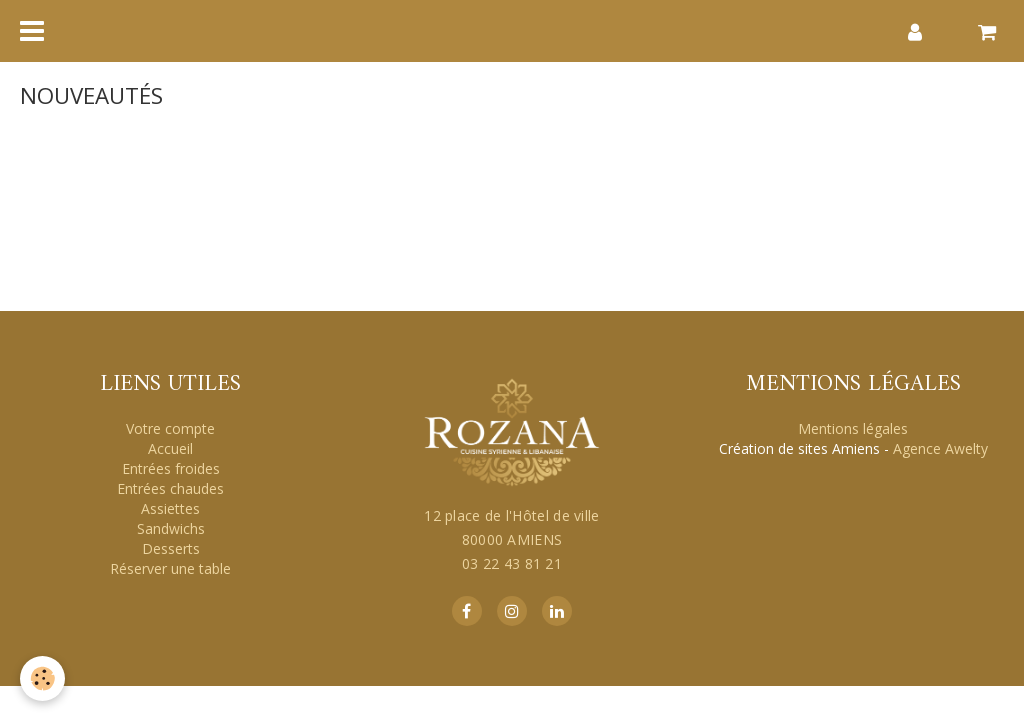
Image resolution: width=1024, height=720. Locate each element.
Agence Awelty (940, 448)
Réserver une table (170, 568)
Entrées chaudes (170, 488)
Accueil (170, 448)
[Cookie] (42, 678)
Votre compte (170, 428)
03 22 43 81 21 (512, 563)
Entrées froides (171, 468)
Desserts (171, 548)
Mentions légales (853, 428)
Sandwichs (171, 528)
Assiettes (170, 508)
